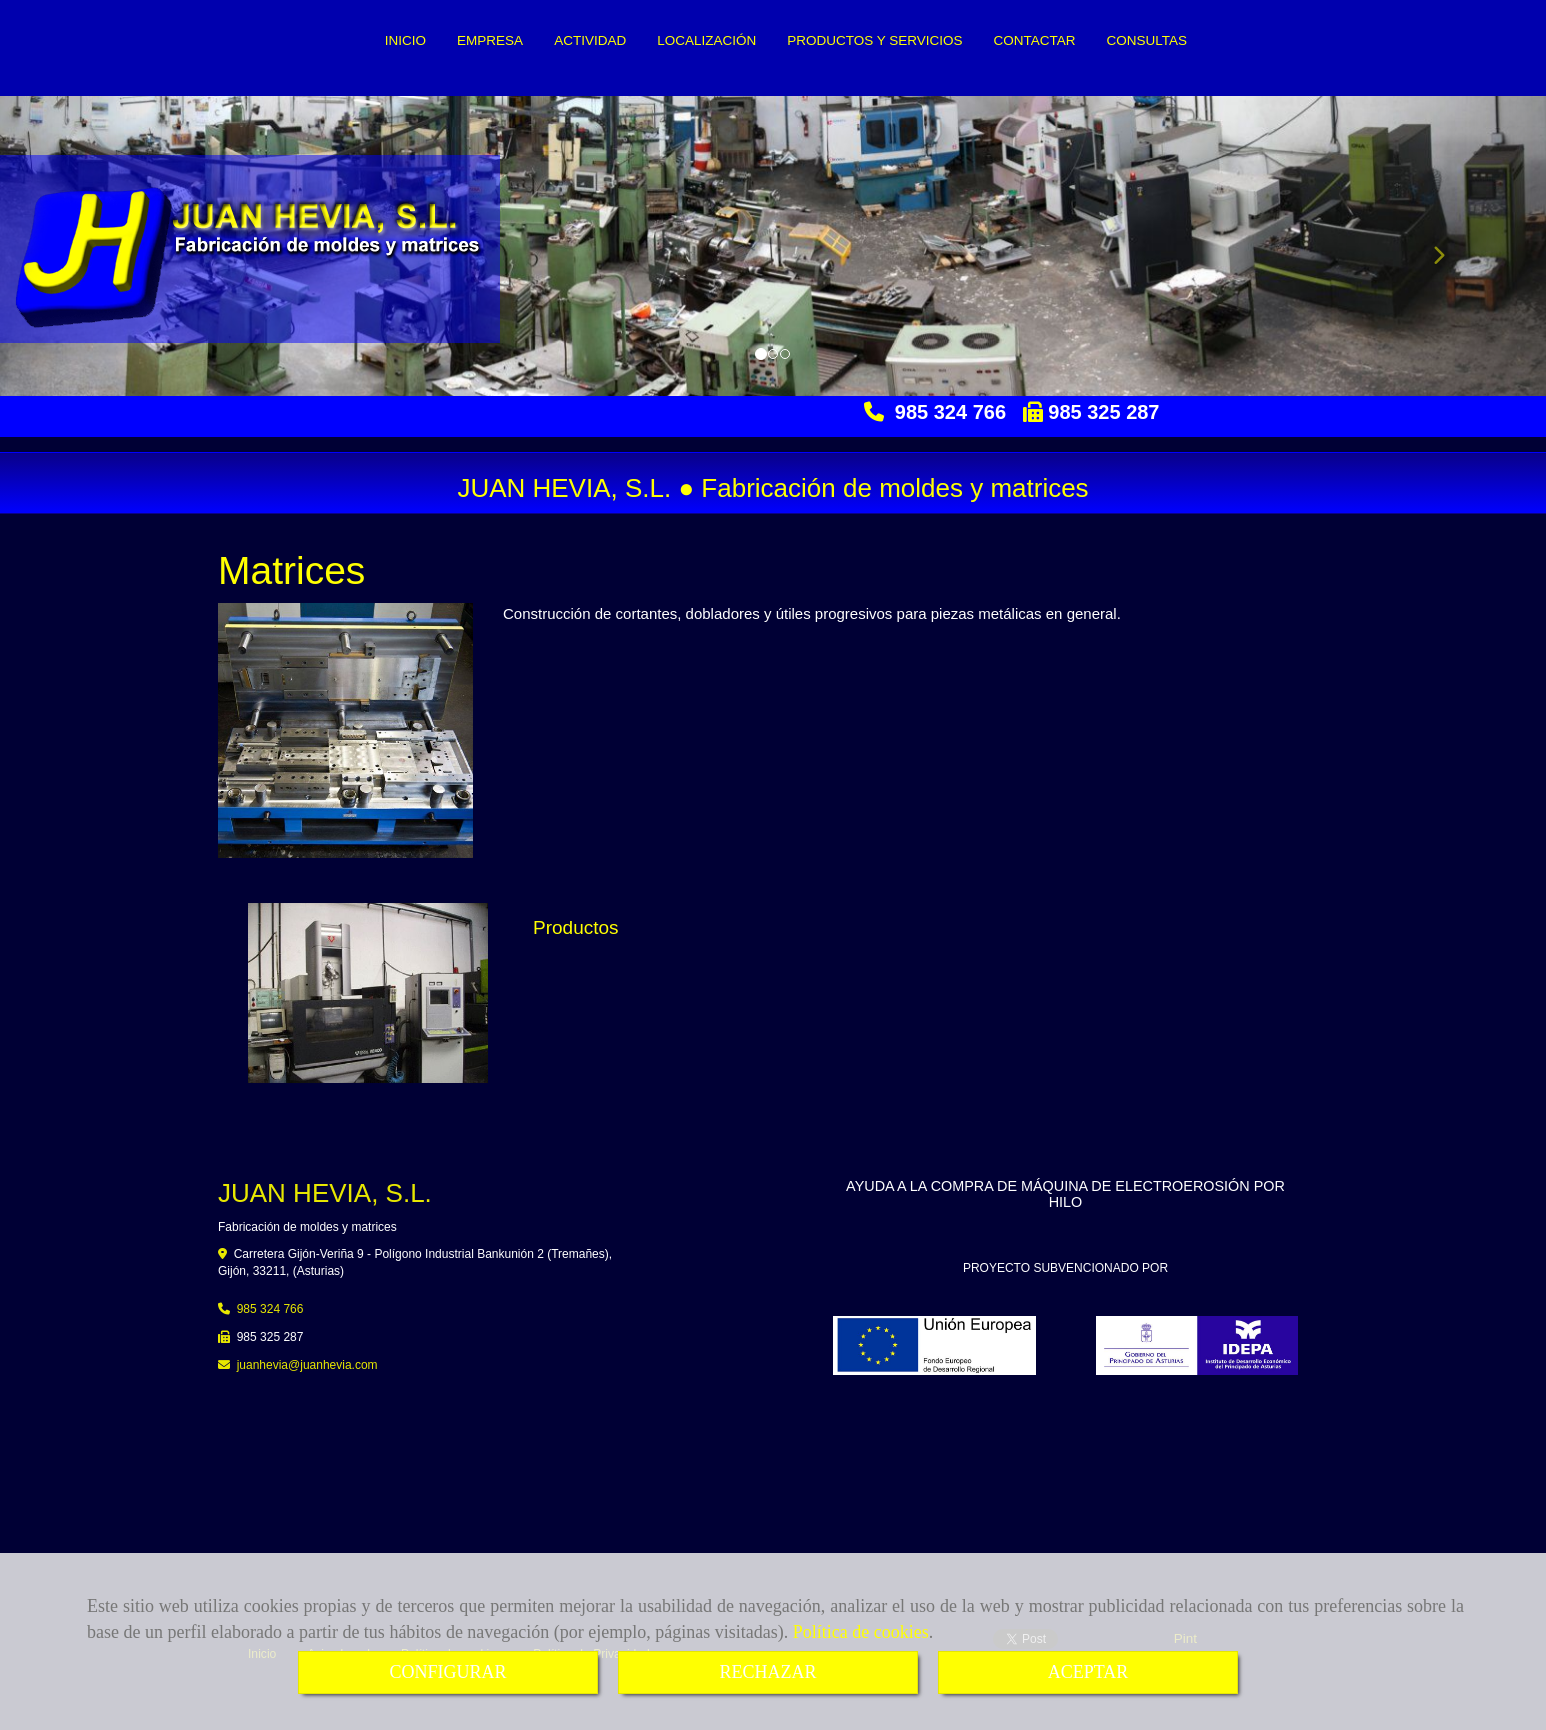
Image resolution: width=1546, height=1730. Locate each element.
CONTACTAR (1034, 40)
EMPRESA (490, 40)
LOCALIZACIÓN (706, 40)
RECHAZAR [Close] (767, 1672)
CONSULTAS (1146, 40)
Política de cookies (861, 1632)
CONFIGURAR (447, 1672)
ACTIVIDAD (590, 40)
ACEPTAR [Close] (1088, 1672)
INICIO (405, 40)
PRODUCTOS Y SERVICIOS (874, 40)
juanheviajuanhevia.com (307, 1365)
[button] (1430, 246)
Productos (576, 927)
